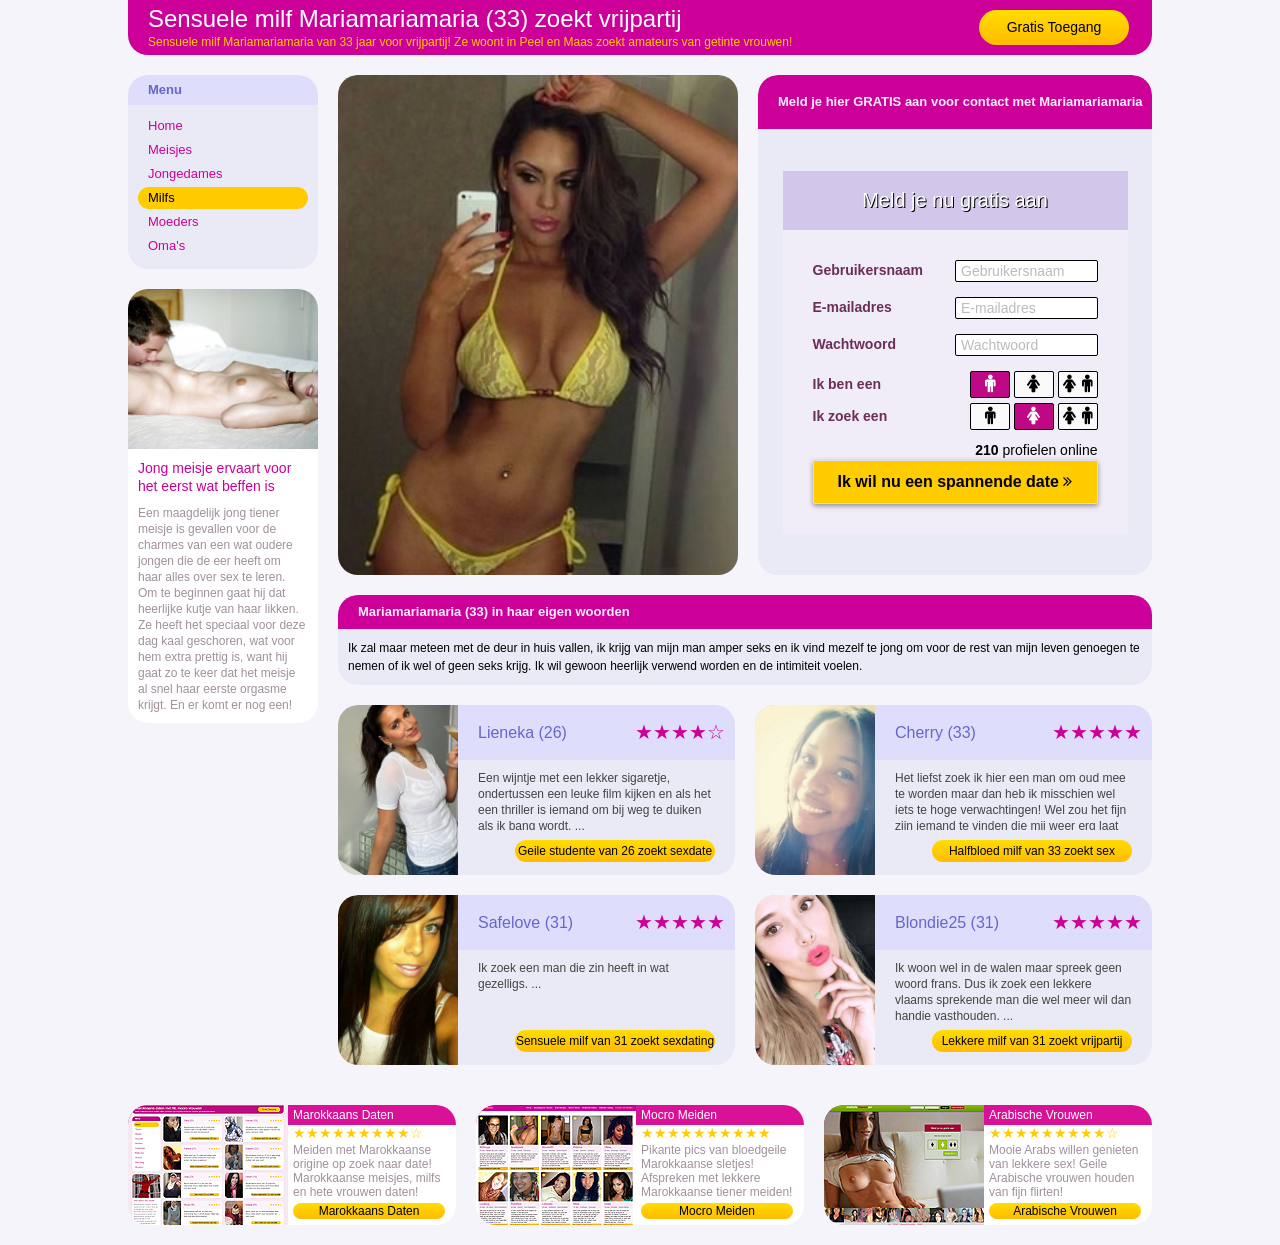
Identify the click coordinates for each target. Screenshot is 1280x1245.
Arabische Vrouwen (1065, 1211)
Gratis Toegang (1054, 27)
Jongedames (185, 173)
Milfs (161, 197)
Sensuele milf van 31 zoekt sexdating (615, 1041)
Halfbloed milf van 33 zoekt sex (1032, 851)
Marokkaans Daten (369, 1211)
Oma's (166, 245)
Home (165, 125)
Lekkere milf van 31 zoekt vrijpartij (1032, 1041)
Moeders (173, 221)
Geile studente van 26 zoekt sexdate (615, 851)
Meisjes (170, 149)
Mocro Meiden (717, 1211)
